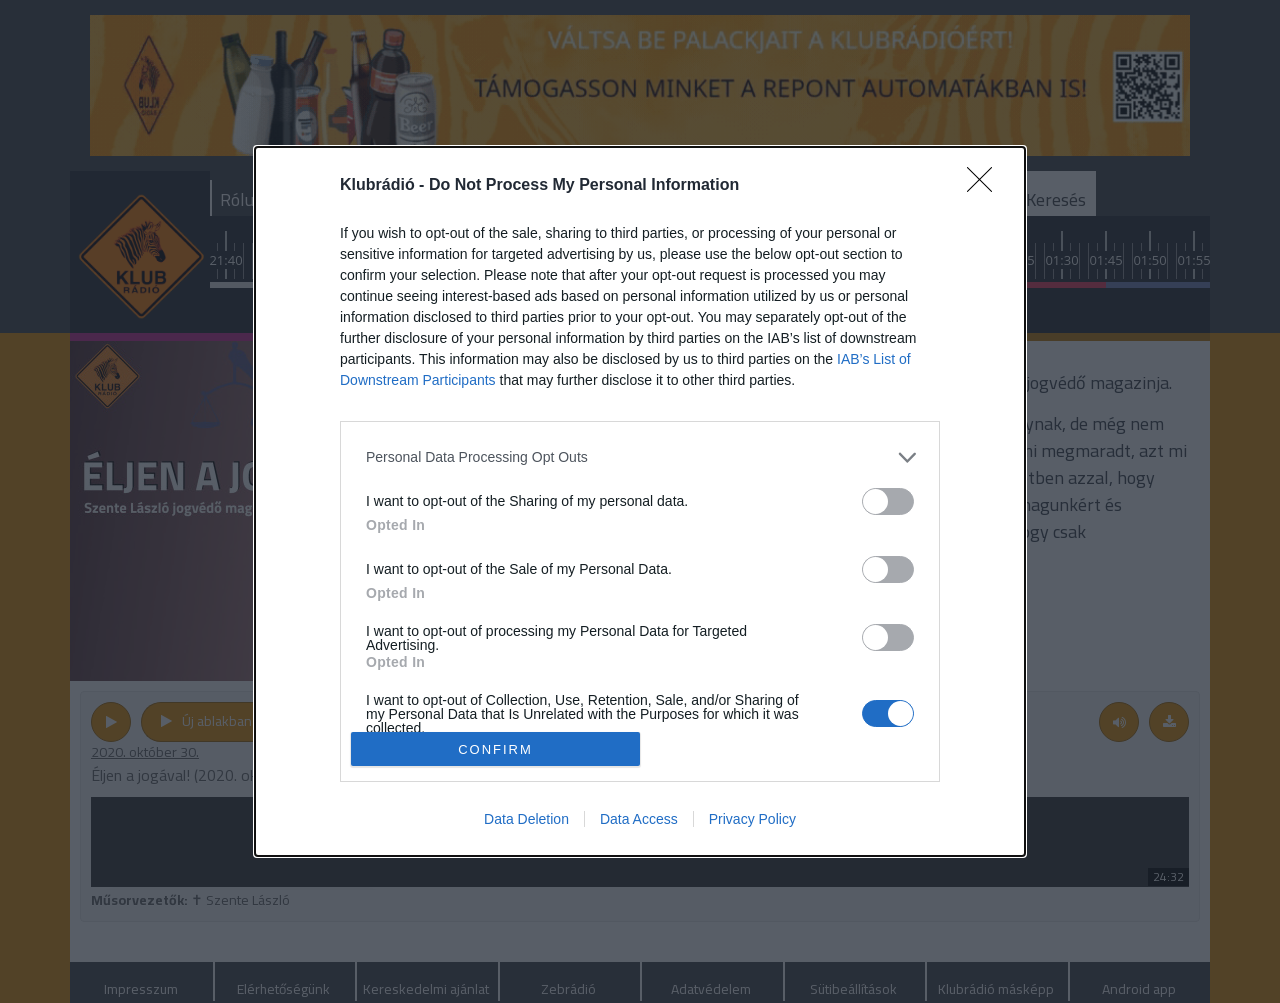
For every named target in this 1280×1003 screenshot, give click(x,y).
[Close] (986, 186)
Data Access (639, 819)
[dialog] (640, 502)
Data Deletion (526, 819)
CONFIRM (495, 749)
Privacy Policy (752, 819)
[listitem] (640, 457)
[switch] (888, 501)
